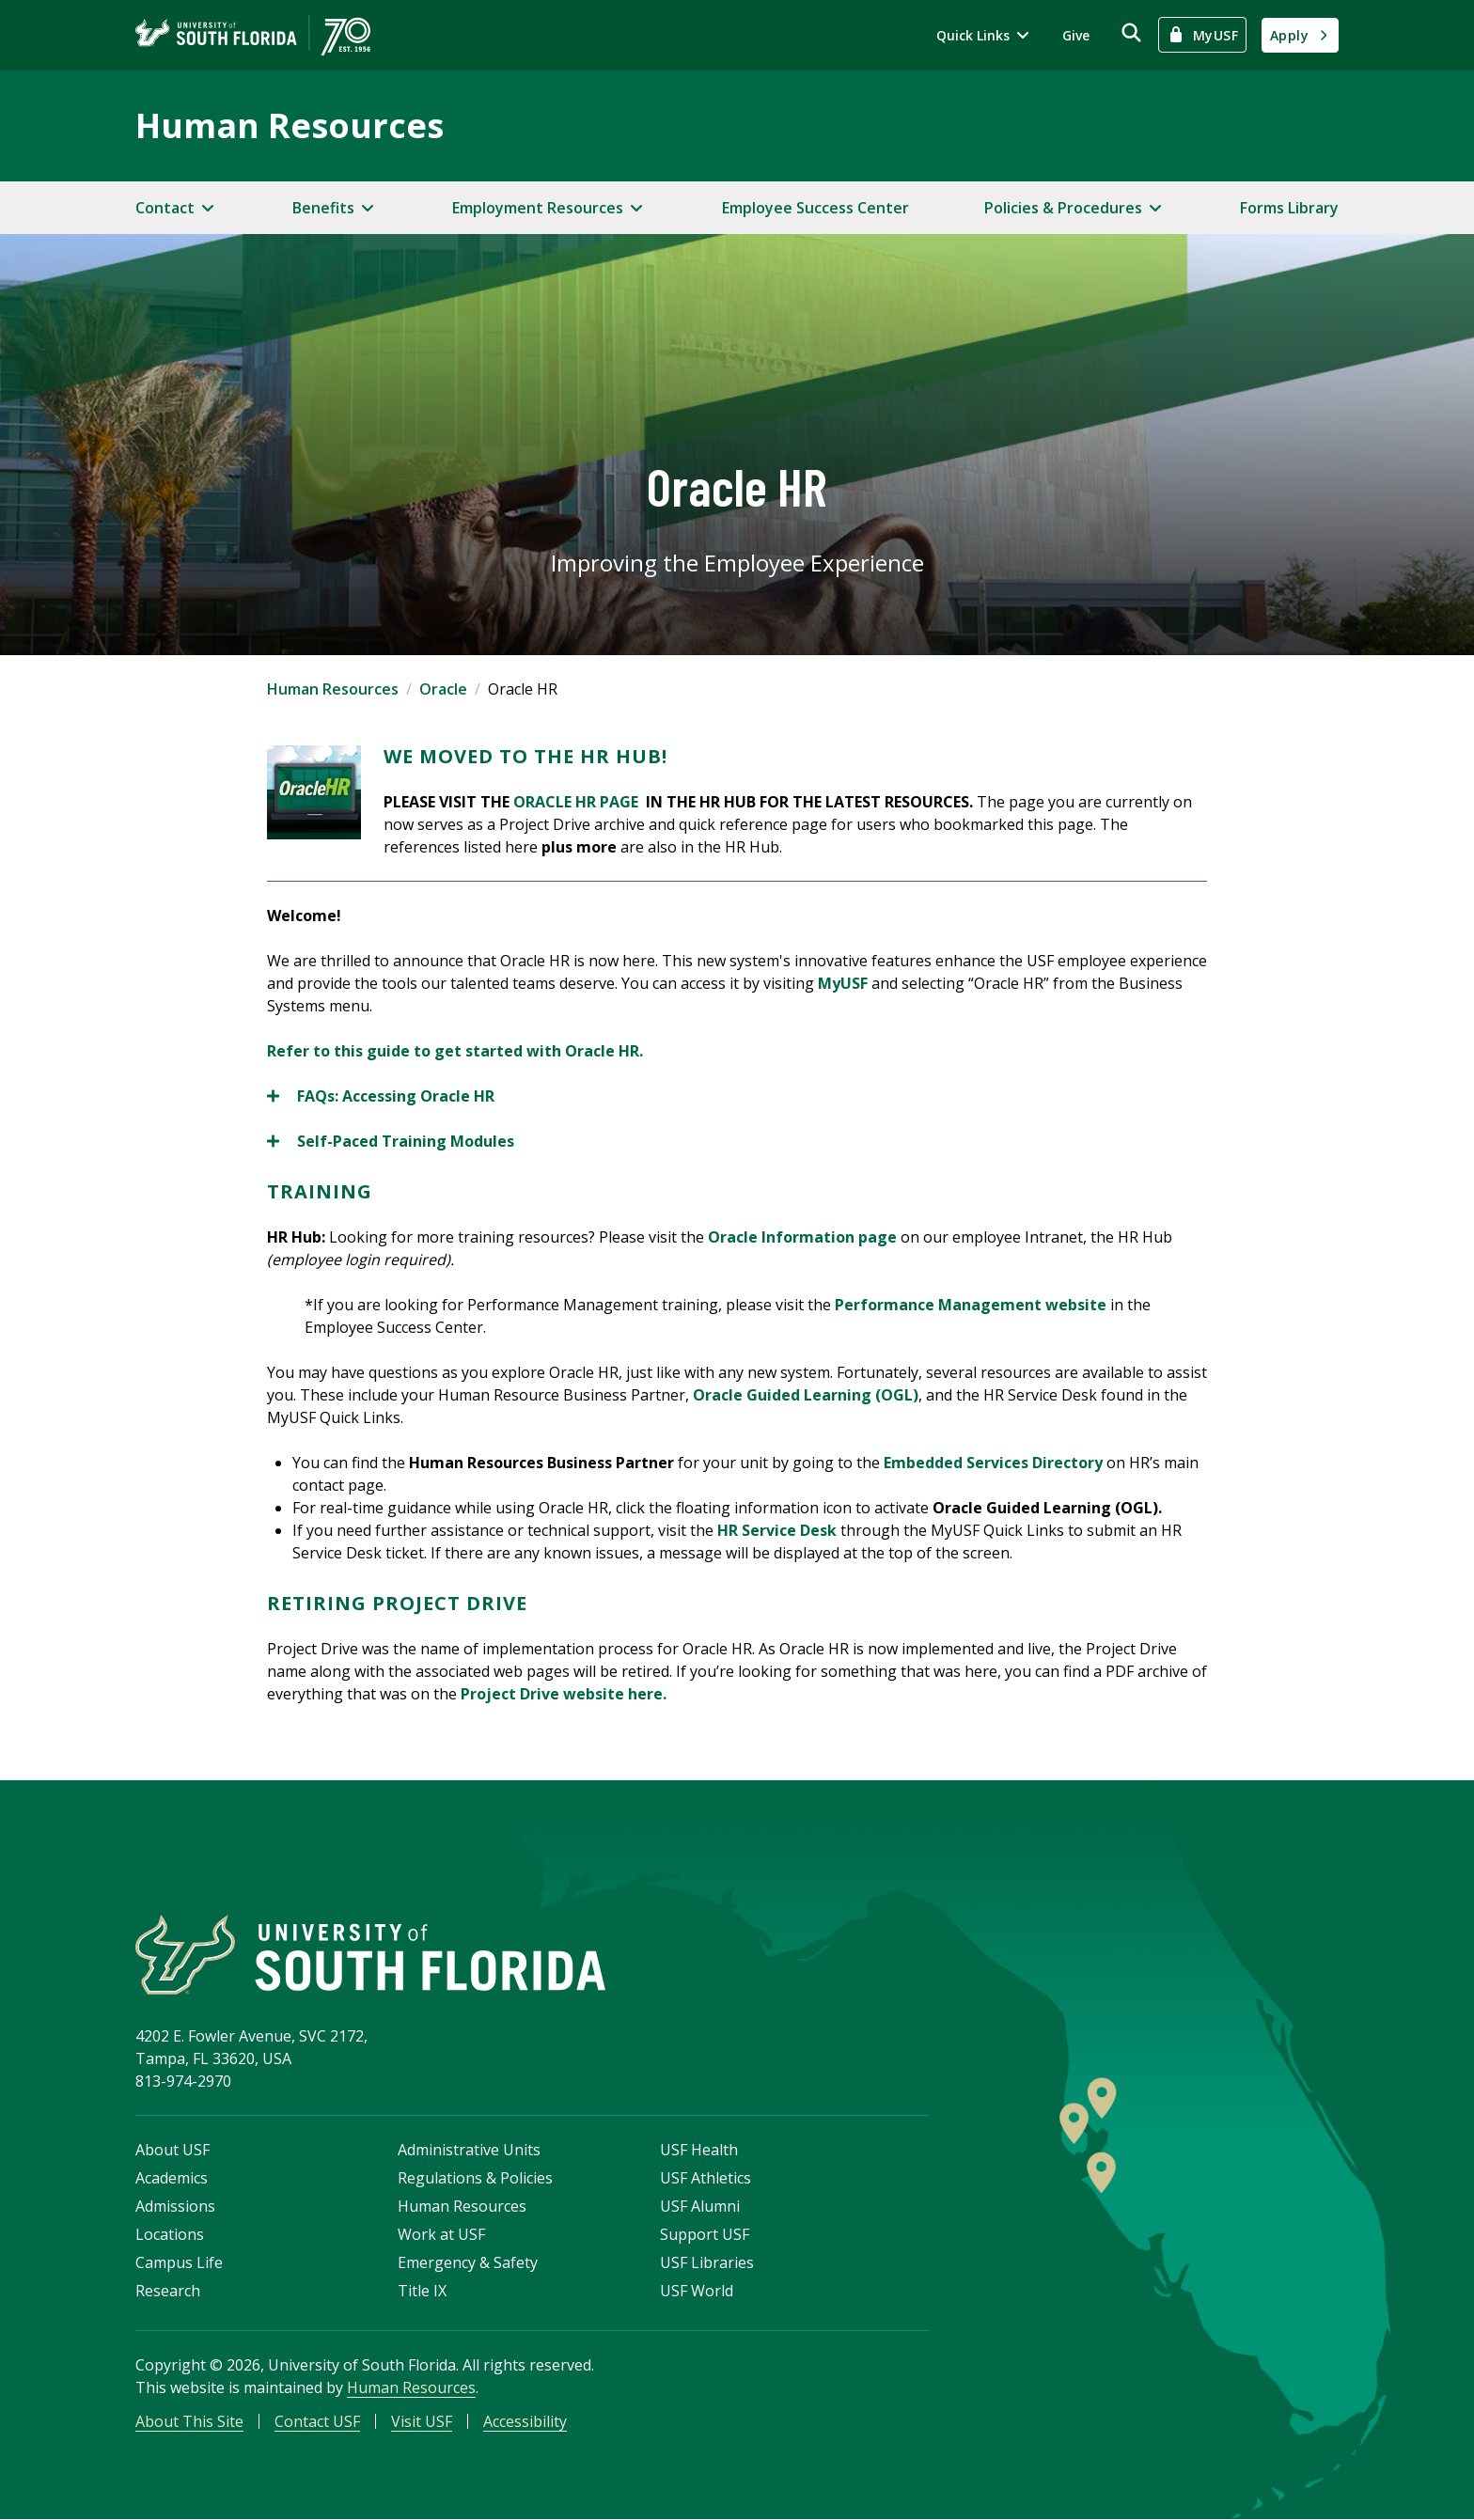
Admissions (175, 2207)
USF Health (699, 2150)
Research (167, 2291)
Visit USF (421, 2422)
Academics (171, 2178)
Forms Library (1289, 207)
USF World (696, 2291)
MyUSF (844, 983)
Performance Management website (970, 1304)
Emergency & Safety (468, 2263)
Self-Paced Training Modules (390, 1141)
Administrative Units (469, 2150)
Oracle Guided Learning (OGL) (805, 1395)
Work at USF (441, 2235)
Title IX (422, 2291)
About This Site (189, 2422)
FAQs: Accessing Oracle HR (380, 1096)
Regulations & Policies (475, 2178)
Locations (169, 2235)
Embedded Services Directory (993, 1462)
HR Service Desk (777, 1530)
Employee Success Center (815, 207)
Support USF (704, 2235)
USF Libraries (707, 2263)
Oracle (443, 689)
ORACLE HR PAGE (577, 801)
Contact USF (317, 2422)
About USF (172, 2150)
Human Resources (289, 125)
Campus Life (179, 2263)
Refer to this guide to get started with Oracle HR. (455, 1051)
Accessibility (525, 2422)
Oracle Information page (802, 1237)
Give (1076, 35)
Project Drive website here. (563, 1693)
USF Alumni (700, 2207)
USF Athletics (705, 2178)
